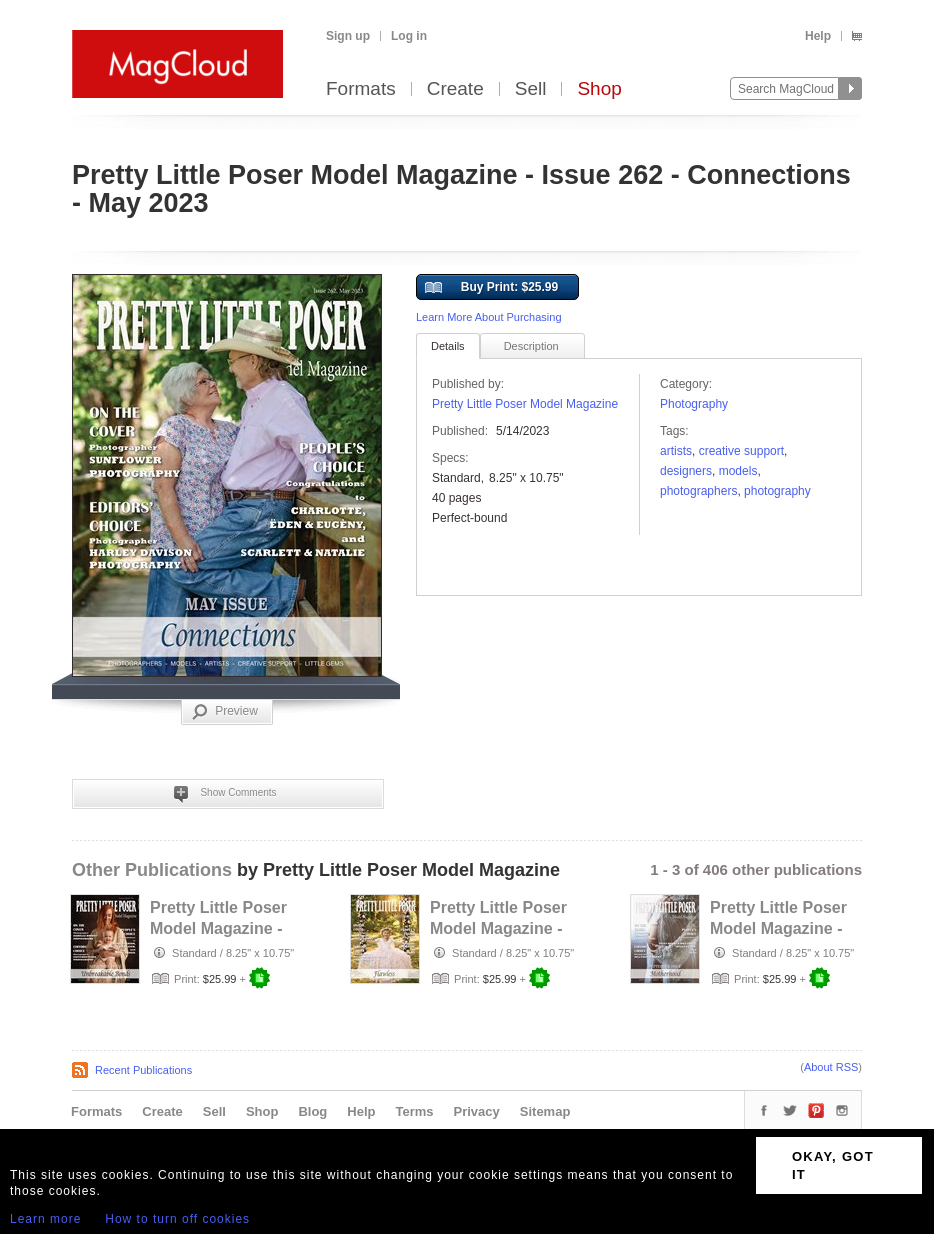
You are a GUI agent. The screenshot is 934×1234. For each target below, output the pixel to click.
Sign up (348, 36)
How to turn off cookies (177, 1219)
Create (455, 89)
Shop (599, 89)
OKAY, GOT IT (833, 1165)
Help (818, 36)
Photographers (698, 491)
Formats (361, 89)
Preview (225, 712)
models (738, 471)
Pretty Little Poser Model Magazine (525, 404)
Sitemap (545, 1111)
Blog (312, 1111)
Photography (694, 404)
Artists (676, 451)
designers (686, 471)
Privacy (477, 1111)
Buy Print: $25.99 (491, 288)
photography (777, 491)
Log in (409, 36)
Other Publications (152, 870)
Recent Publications (143, 1070)
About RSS (831, 1067)
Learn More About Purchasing (489, 317)
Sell (531, 89)
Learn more (45, 1219)
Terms (414, 1111)
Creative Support (741, 451)
